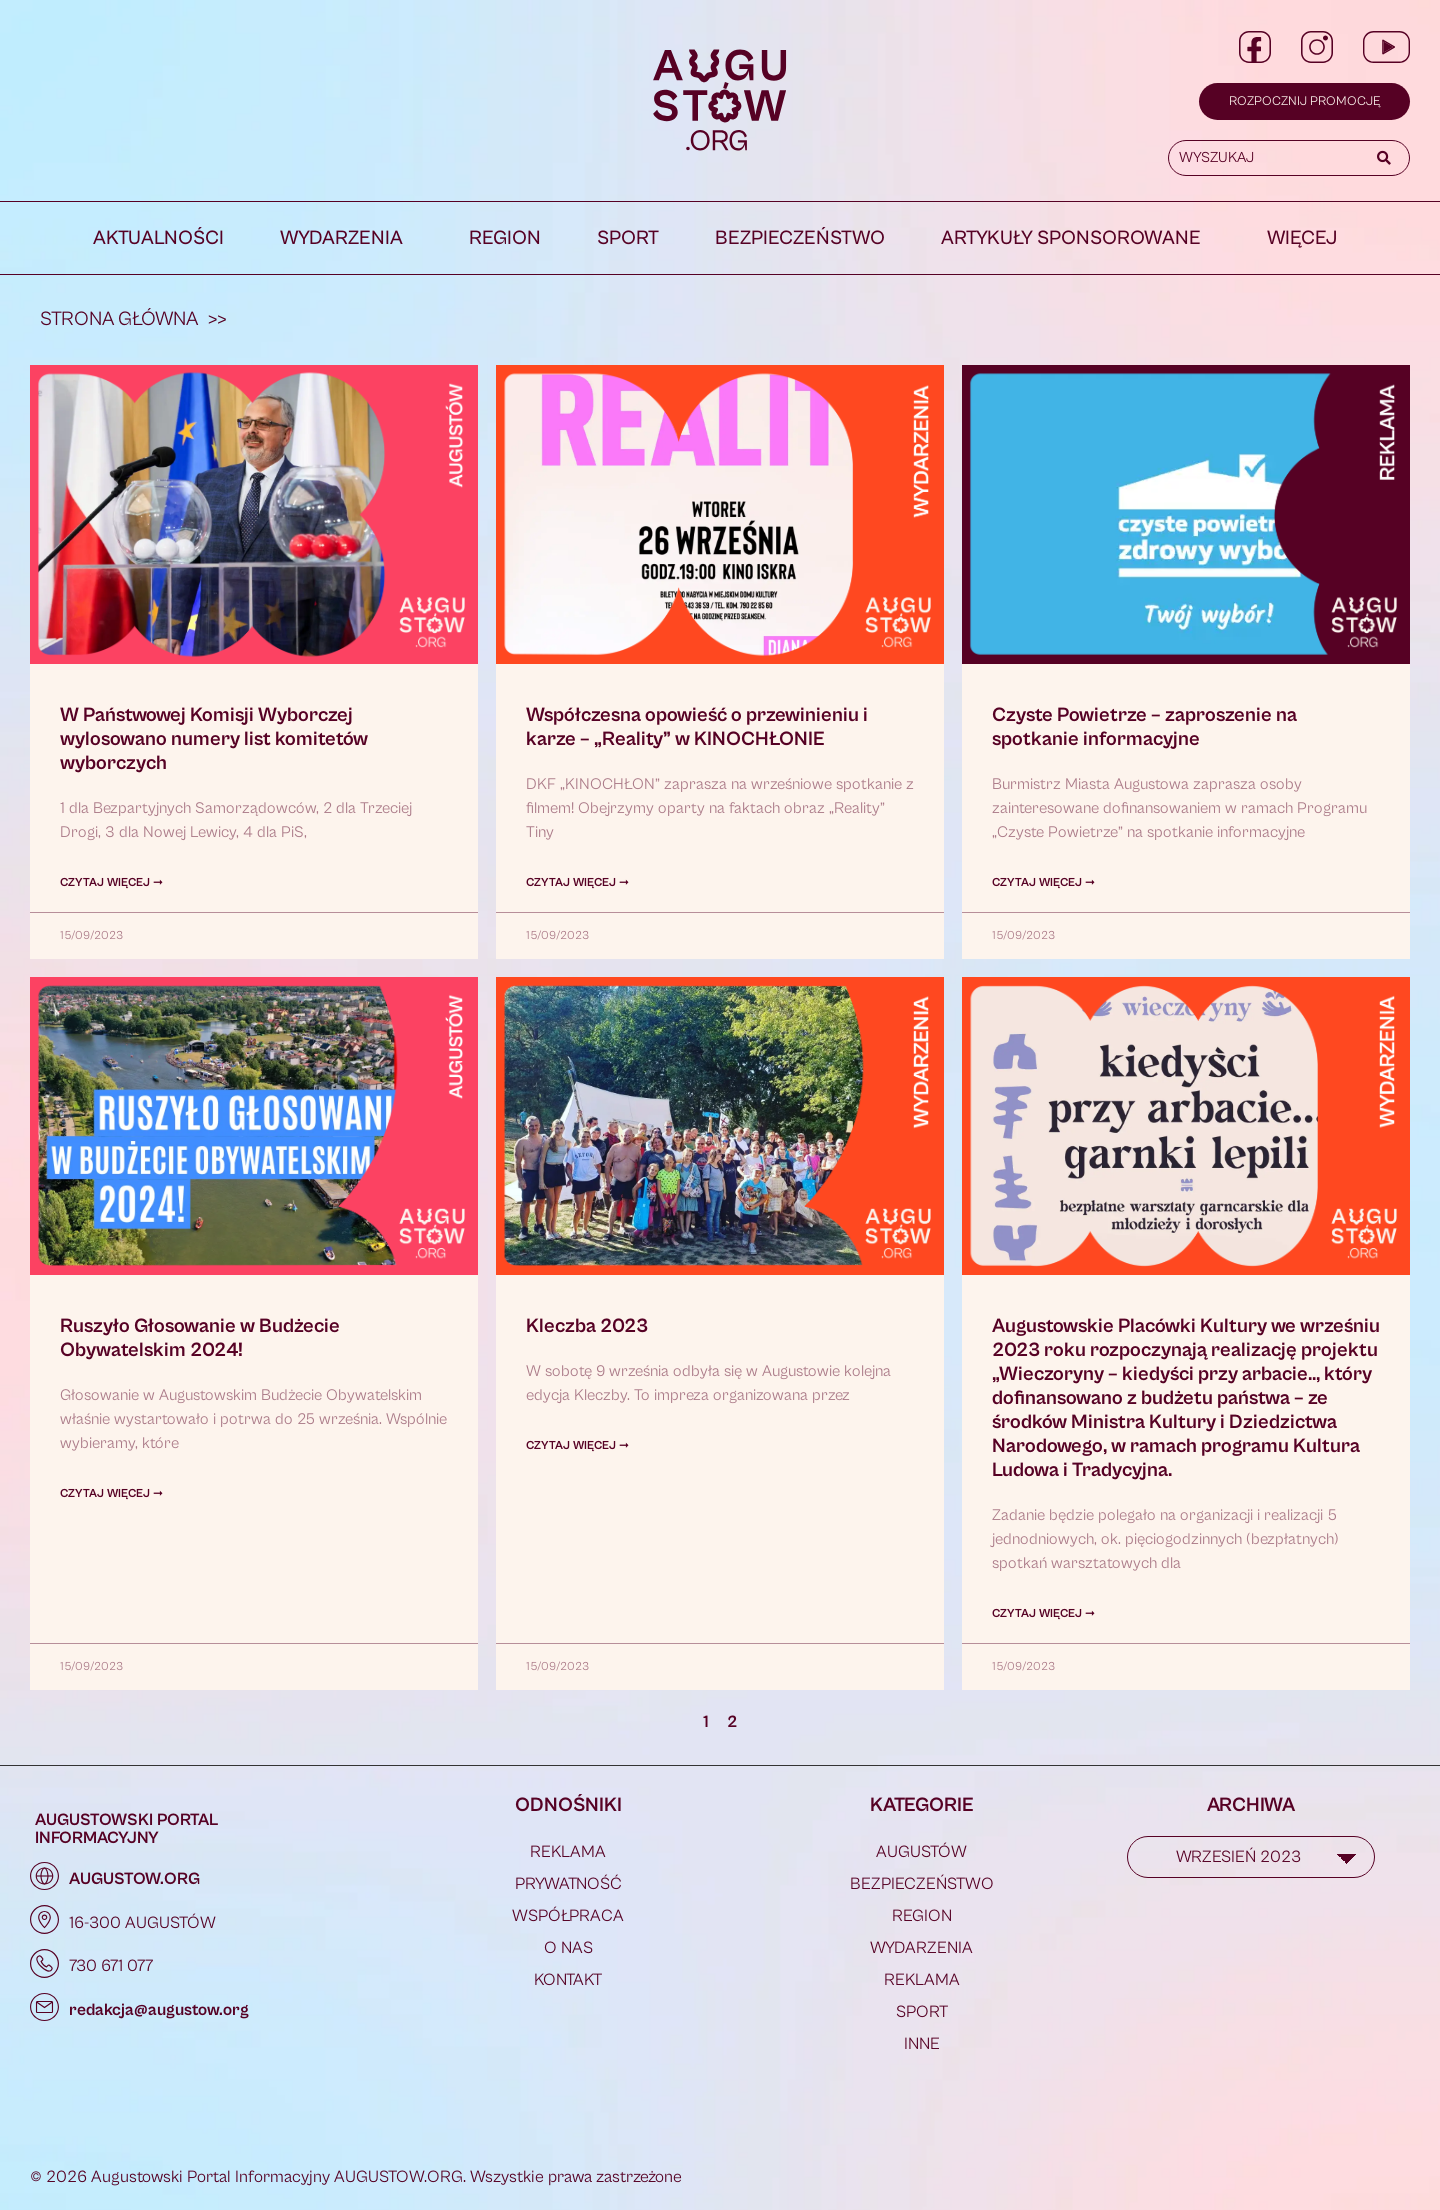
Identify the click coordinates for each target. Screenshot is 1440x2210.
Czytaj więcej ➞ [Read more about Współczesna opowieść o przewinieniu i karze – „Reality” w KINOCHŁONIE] (577, 882)
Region (505, 238)
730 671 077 (111, 1966)
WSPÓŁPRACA (568, 1916)
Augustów (921, 1852)
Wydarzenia (341, 238)
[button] (346, 239)
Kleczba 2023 (587, 1326)
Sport (628, 238)
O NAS (568, 1948)
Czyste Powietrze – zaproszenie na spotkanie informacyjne (1144, 727)
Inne (922, 2044)
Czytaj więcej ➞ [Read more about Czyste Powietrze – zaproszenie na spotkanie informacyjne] (1043, 882)
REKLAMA (568, 1852)
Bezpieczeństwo (800, 238)
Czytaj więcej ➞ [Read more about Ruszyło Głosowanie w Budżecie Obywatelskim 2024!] (111, 1493)
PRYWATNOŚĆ (568, 1884)
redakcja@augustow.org (159, 2010)
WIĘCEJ (1302, 238)
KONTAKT (568, 1980)
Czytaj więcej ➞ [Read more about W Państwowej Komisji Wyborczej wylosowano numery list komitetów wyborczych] (111, 882)
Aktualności (158, 238)
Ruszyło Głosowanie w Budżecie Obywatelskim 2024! (200, 1338)
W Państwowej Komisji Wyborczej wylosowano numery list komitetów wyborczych (214, 739)
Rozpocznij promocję (1304, 101)
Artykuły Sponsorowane (1071, 238)
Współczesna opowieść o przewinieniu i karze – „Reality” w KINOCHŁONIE (697, 727)
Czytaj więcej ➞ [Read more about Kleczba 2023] (577, 1445)
